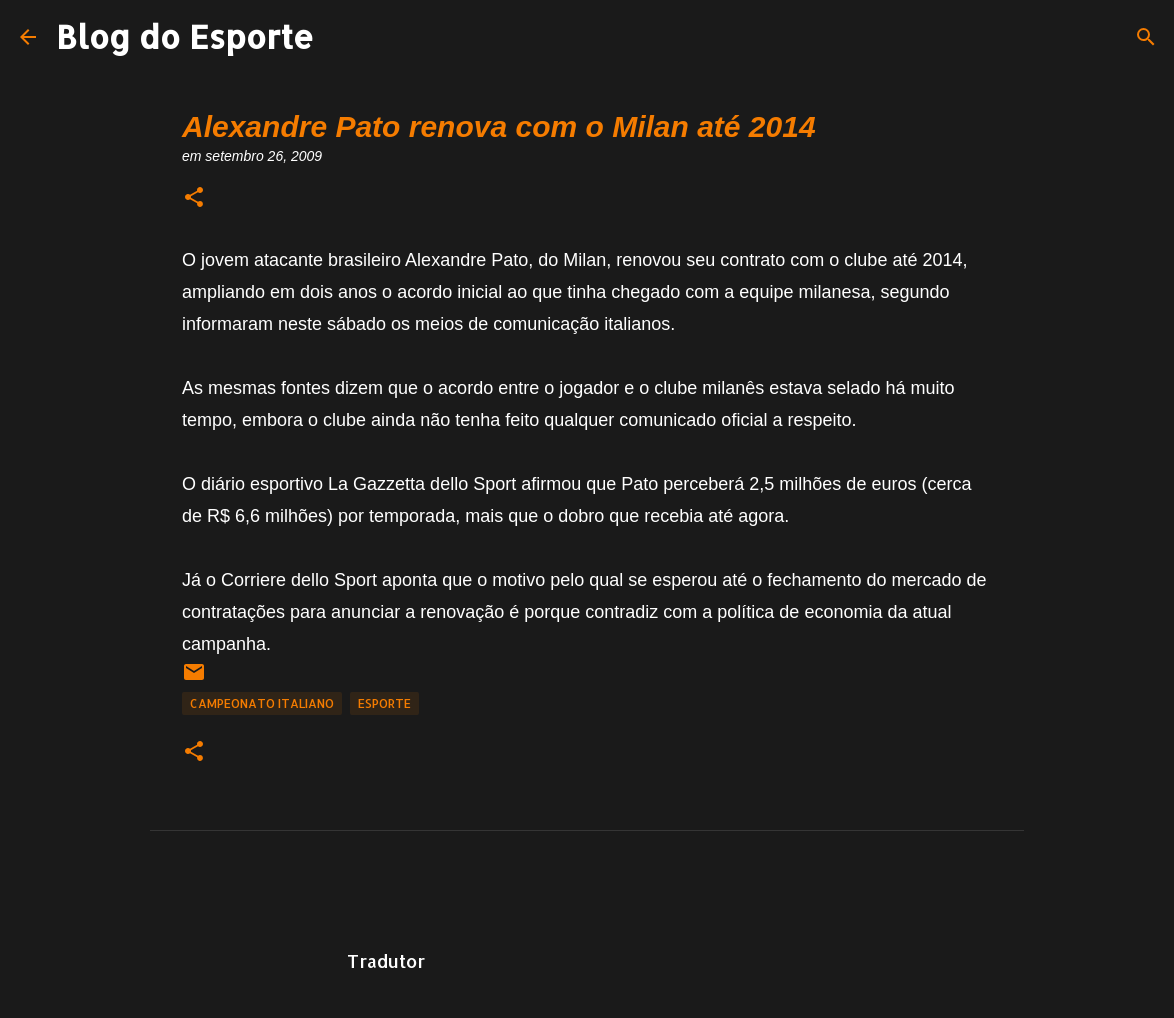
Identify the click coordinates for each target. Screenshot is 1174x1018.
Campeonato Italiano (262, 703)
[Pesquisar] (1146, 37)
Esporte (384, 703)
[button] (194, 198)
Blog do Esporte (185, 36)
